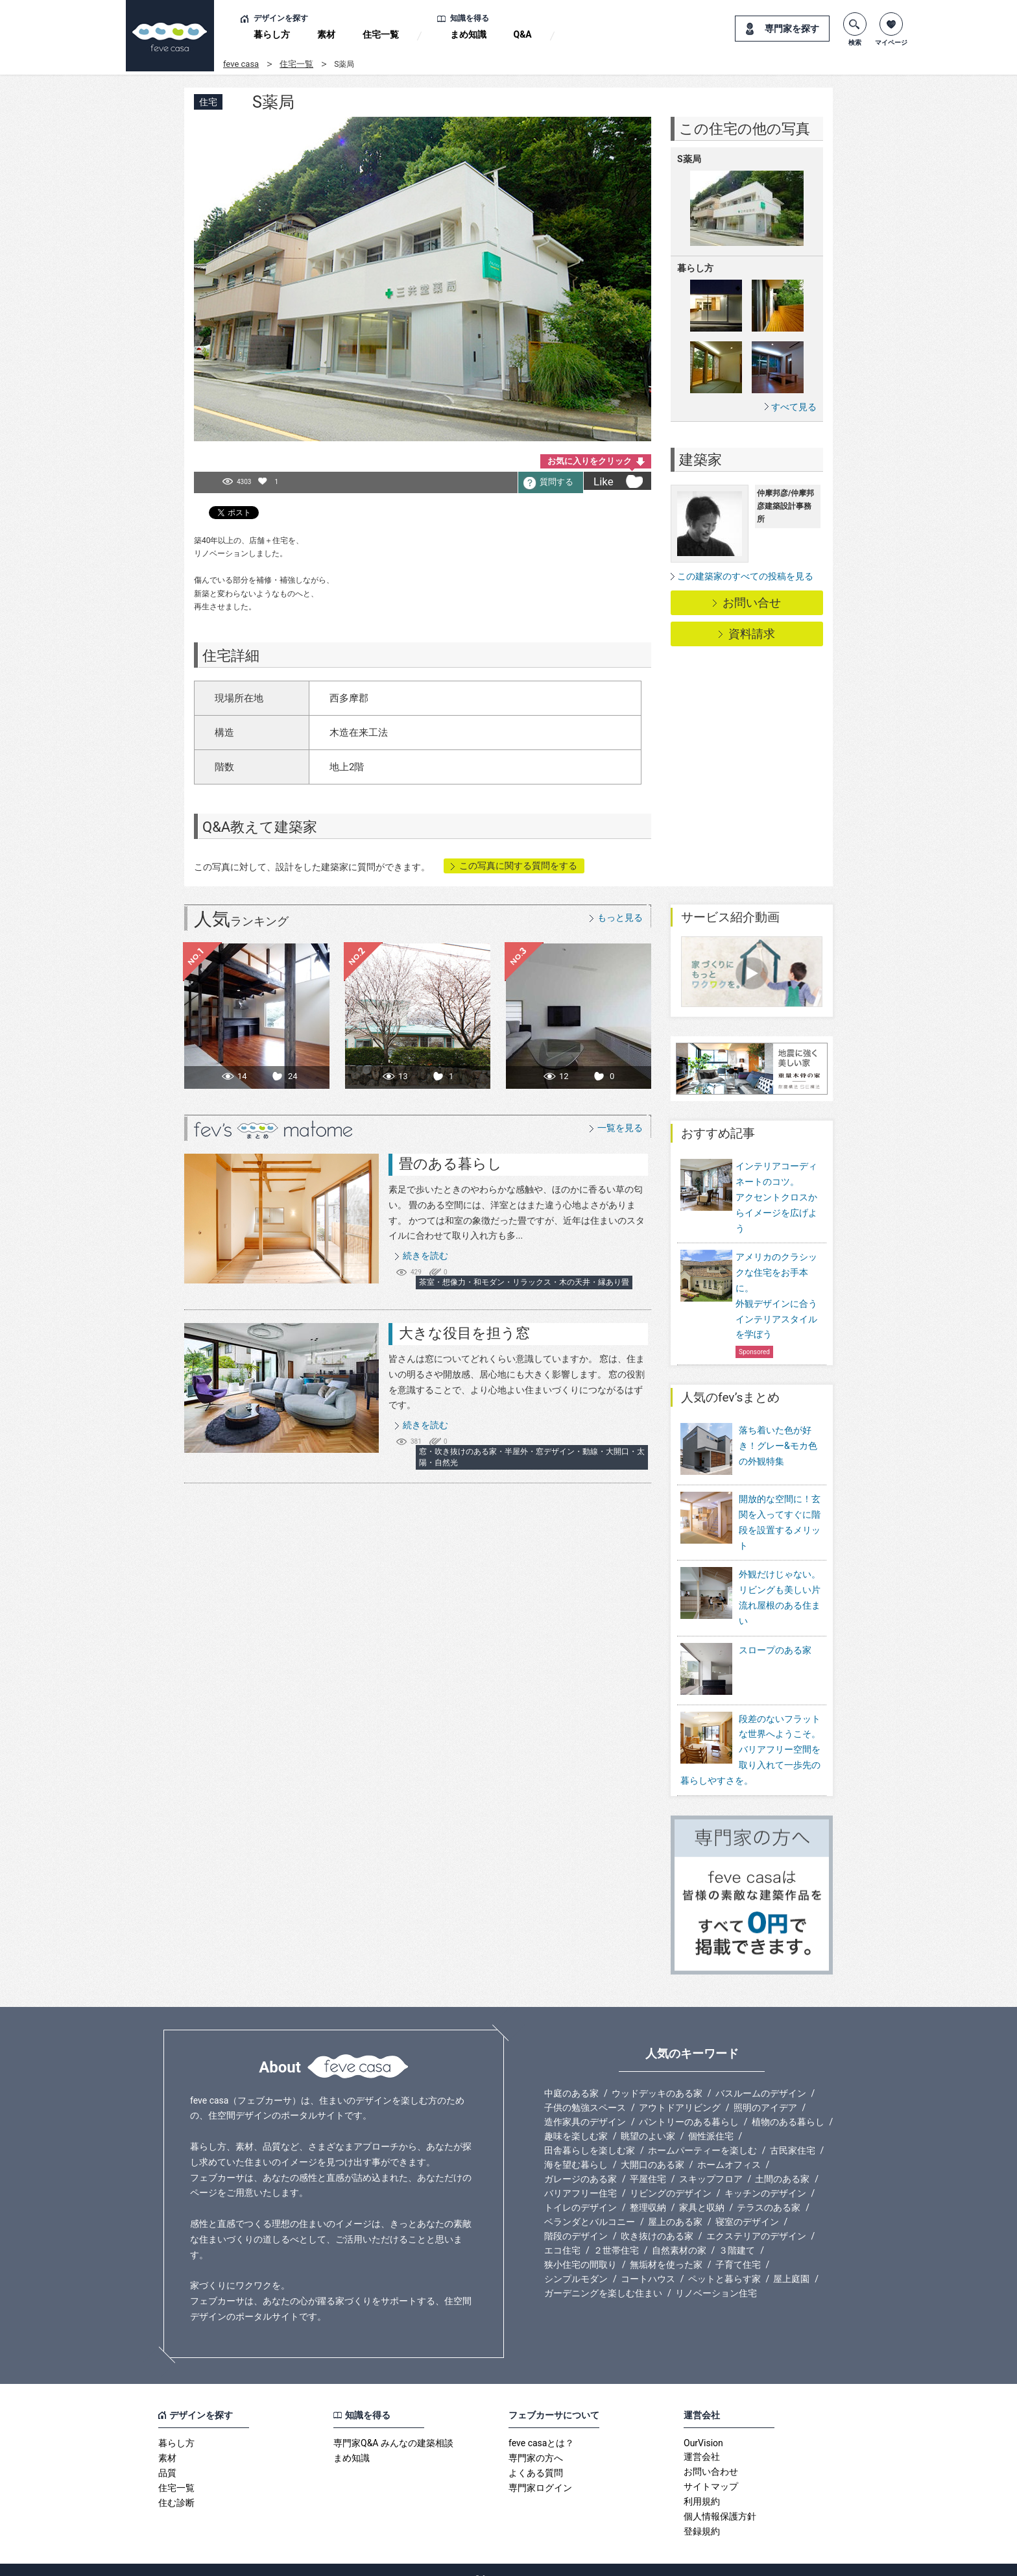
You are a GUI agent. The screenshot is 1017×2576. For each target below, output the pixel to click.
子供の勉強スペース (585, 2089)
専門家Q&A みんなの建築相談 (393, 2425)
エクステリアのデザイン (756, 2218)
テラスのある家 (768, 2189)
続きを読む (425, 1255)
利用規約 (702, 2483)
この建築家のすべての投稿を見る (745, 576)
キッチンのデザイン (765, 2175)
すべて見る (794, 406)
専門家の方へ (535, 2440)
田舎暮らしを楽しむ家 (589, 2132)
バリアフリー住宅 (580, 2175)
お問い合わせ (711, 2453)
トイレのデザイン (580, 2189)
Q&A (523, 34)
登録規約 (702, 2513)
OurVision (703, 2425)
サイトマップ (711, 2468)
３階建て (737, 2232)
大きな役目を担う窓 (464, 1333)
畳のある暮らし (450, 1164)
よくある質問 (535, 2454)
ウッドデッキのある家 (657, 2075)
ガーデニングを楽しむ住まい (603, 2275)
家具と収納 (701, 2189)
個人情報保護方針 (720, 2498)
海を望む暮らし (576, 2146)
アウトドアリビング (680, 2089)
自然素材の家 (679, 2232)
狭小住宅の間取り (580, 2246)
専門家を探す (792, 28)
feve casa (241, 64)
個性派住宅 (711, 2118)
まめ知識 (468, 34)
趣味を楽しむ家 (576, 2118)
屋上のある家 (675, 2203)
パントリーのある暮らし (689, 2103)
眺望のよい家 (648, 2118)
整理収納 (648, 2189)
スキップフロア (711, 2161)
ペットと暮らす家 (724, 2260)
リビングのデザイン (671, 2175)
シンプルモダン (576, 2260)
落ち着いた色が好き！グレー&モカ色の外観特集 (778, 1445)
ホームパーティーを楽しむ (702, 2132)
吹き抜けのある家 (657, 2218)
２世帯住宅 (616, 2232)
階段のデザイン (576, 2218)
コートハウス (648, 2260)
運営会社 (702, 2438)
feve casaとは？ (541, 2425)
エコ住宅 (562, 2232)
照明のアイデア (765, 2089)
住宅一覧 (381, 34)
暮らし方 (272, 34)
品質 (167, 2454)
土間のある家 (782, 2161)
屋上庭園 (791, 2260)
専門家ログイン (540, 2469)
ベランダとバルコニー (589, 2203)
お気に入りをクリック (589, 461)
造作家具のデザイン (585, 2103)
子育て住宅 (738, 2246)
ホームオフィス (729, 2146)
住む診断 (176, 2484)
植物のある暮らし (788, 2103)
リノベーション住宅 (716, 2275)
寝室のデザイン (747, 2203)
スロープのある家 (775, 1641)
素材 (326, 34)
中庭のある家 (571, 2075)
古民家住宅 (792, 2132)
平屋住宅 (648, 2161)
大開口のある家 (652, 2146)
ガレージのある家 (580, 2161)
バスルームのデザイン (760, 2075)
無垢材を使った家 (666, 2246)
